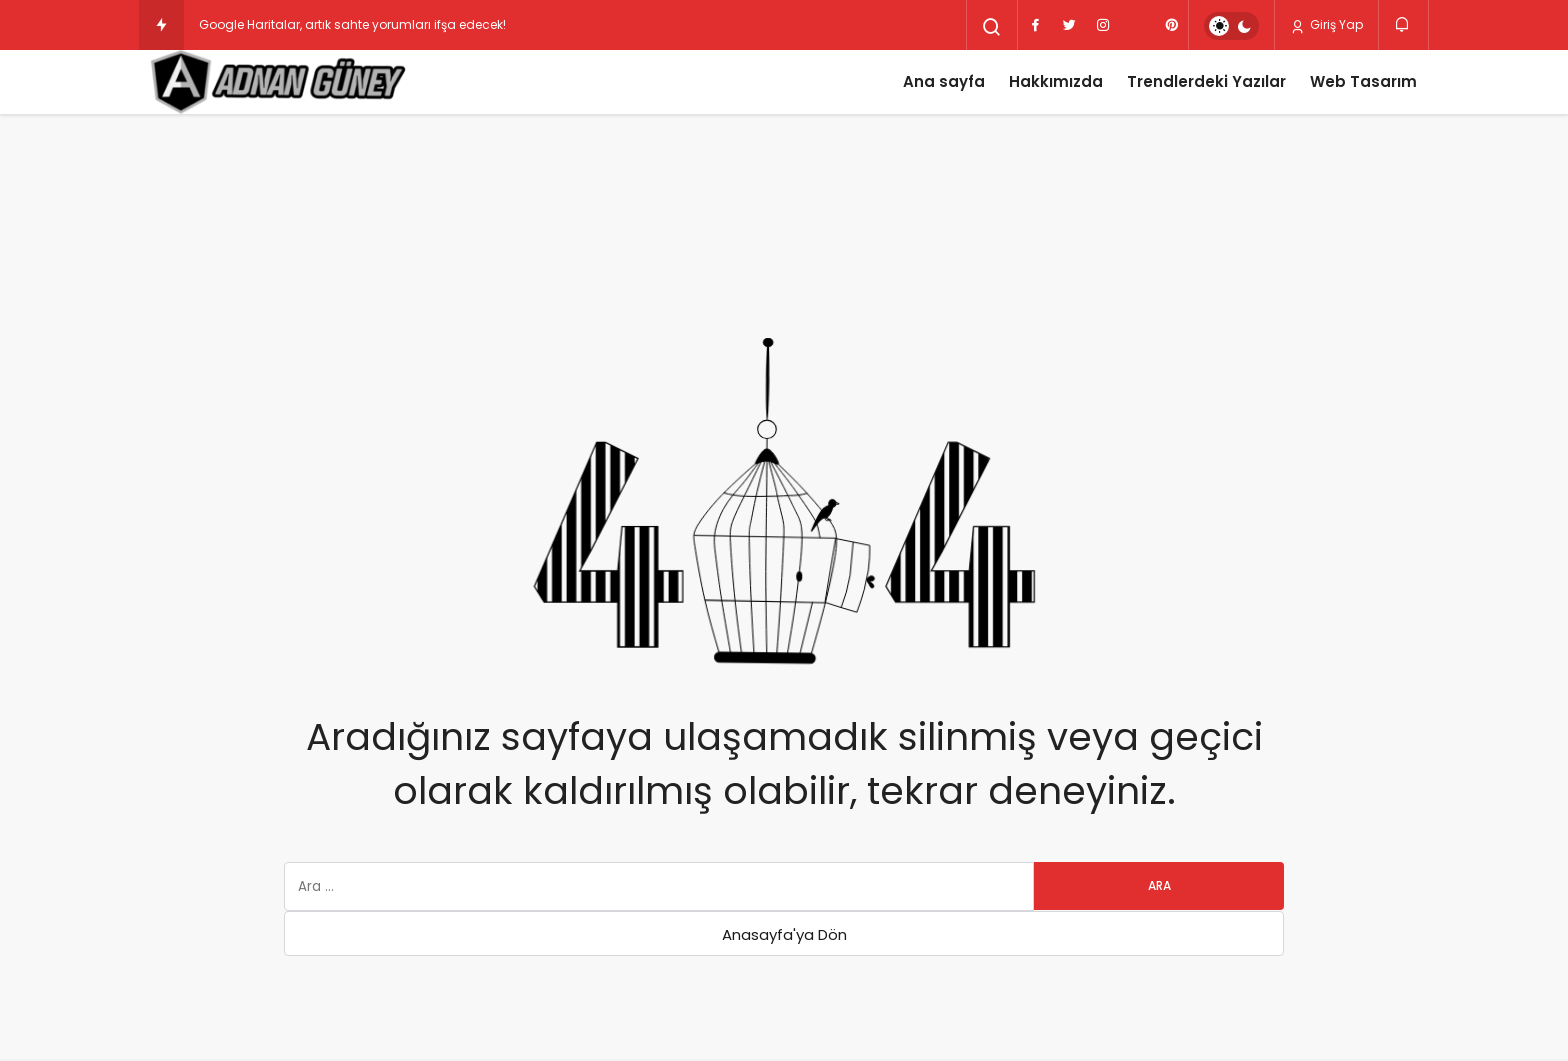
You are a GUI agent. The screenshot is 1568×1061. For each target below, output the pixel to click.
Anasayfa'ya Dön (784, 934)
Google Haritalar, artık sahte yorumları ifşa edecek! (352, 24)
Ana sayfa (944, 81)
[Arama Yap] (992, 27)
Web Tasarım (1363, 81)
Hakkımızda (1056, 81)
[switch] (1231, 26)
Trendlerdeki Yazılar (1206, 81)
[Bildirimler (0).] (1403, 24)
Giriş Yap (1326, 25)
